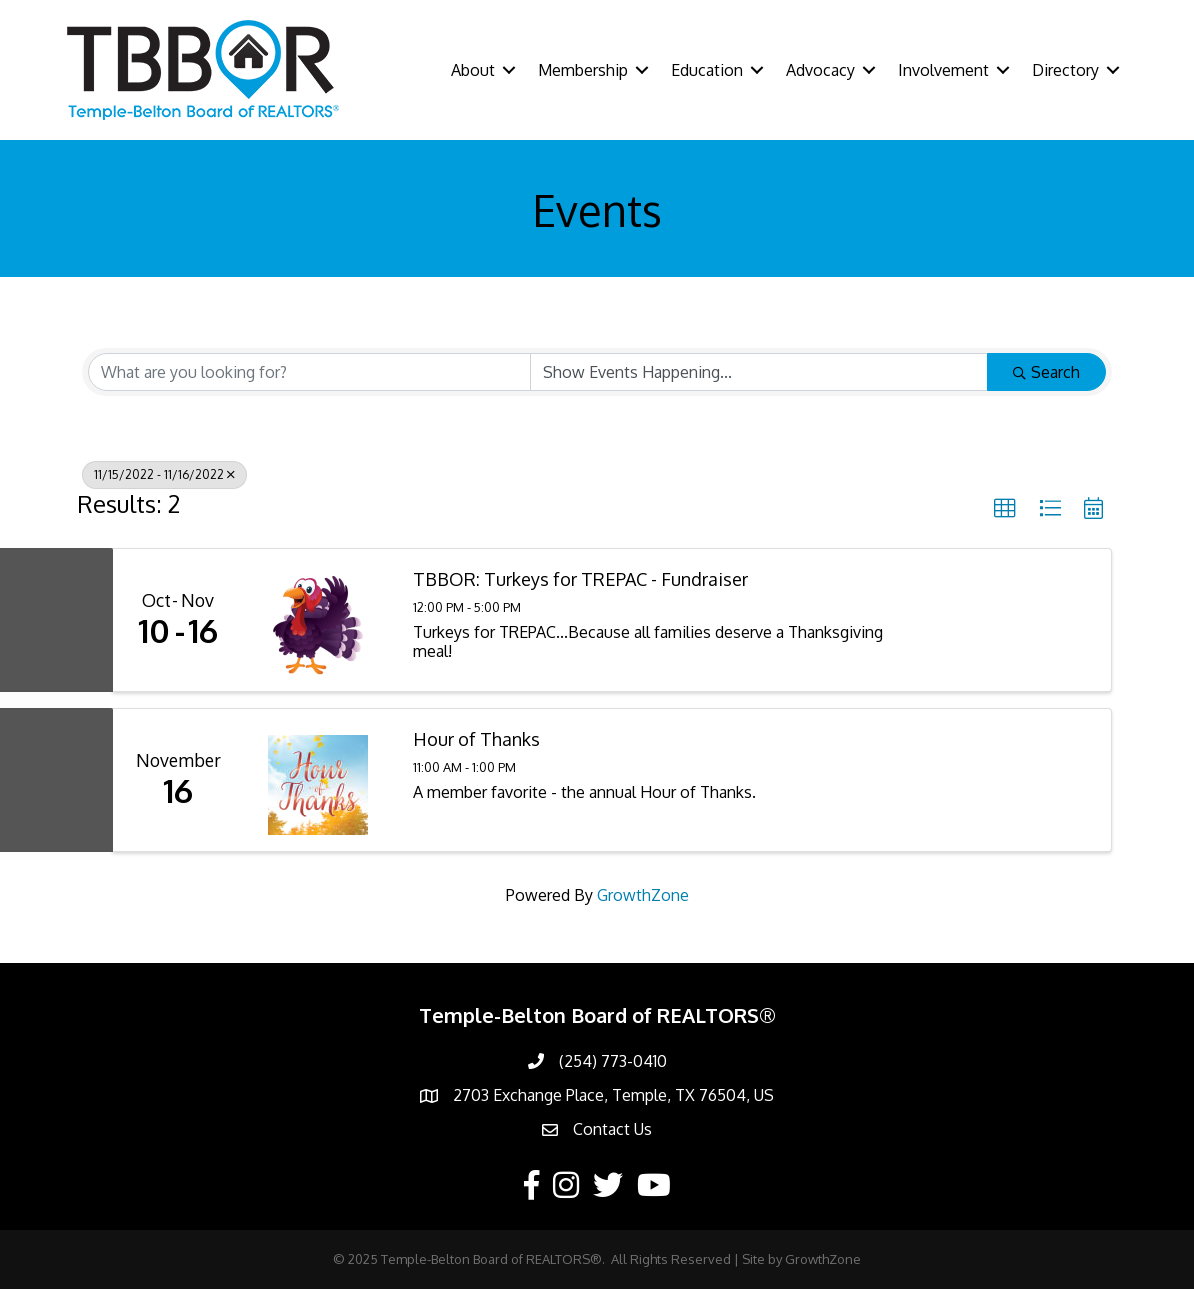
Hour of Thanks (476, 739)
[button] (1005, 509)
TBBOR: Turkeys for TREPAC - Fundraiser (580, 579)
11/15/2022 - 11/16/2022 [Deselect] (164, 474)
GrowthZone (643, 895)
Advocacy (820, 70)
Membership (583, 70)
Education (707, 70)
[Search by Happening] (759, 372)
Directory (1065, 70)
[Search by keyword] (309, 372)
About (473, 70)
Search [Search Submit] (1046, 372)
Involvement (943, 70)
